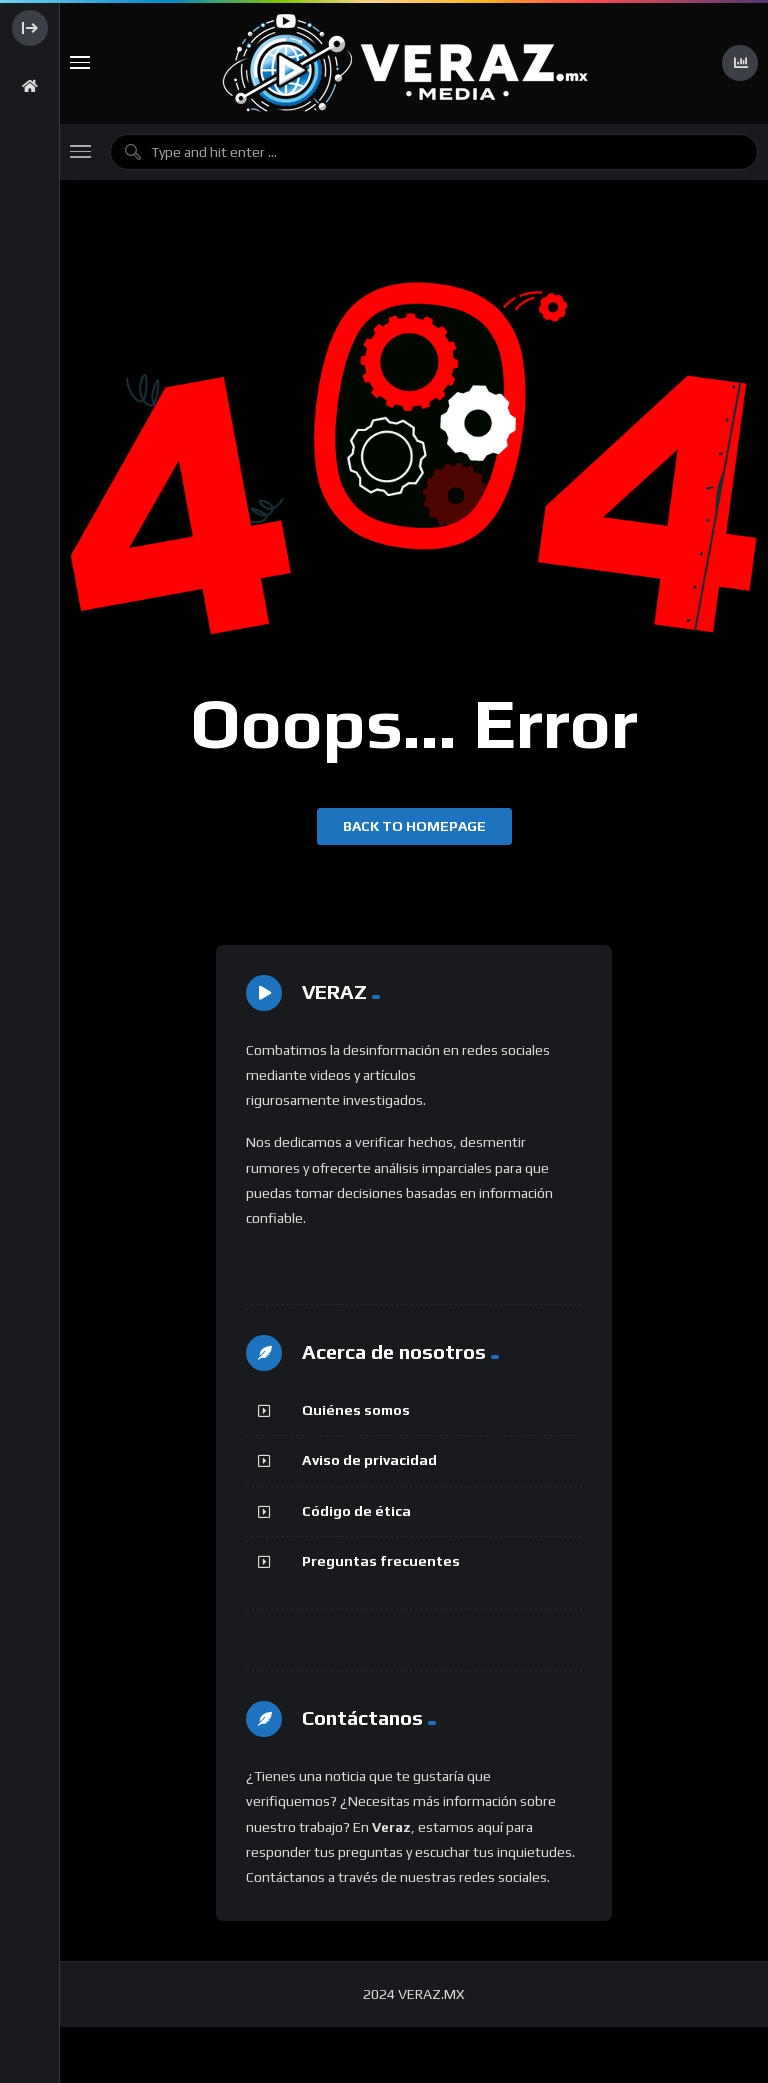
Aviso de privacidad (369, 1460)
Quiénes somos (356, 1410)
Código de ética (356, 1511)
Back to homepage (414, 826)
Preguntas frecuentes (381, 1561)
